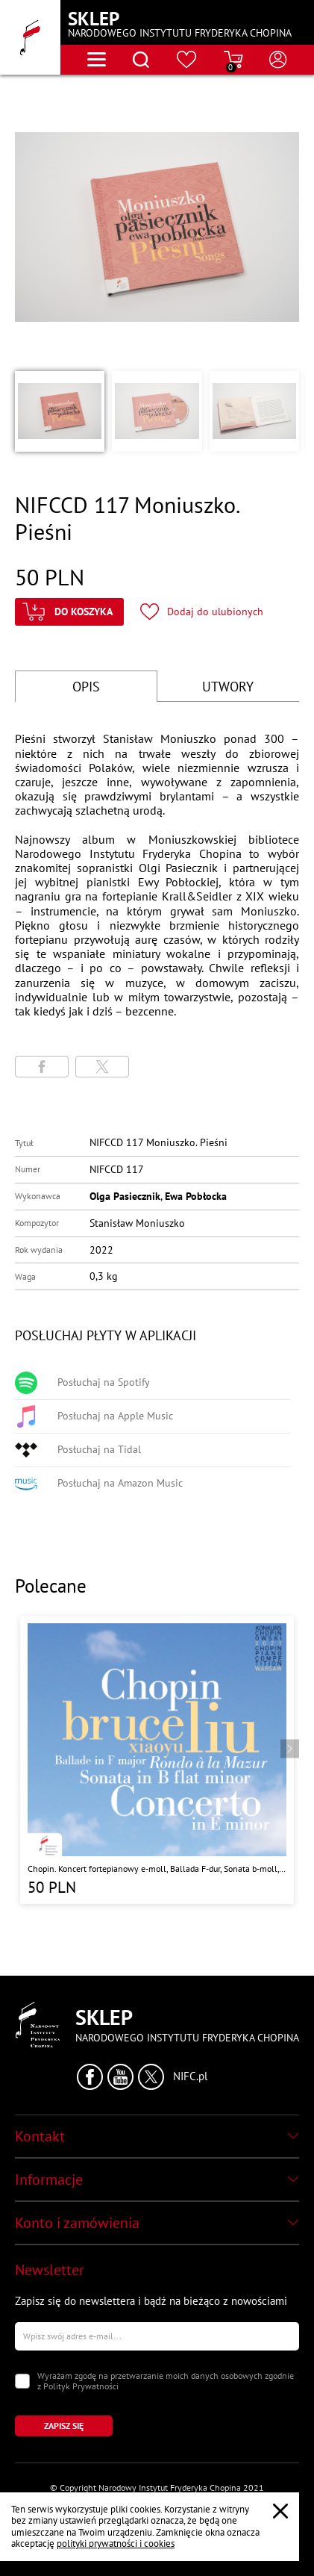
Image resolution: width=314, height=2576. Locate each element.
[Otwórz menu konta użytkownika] (278, 60)
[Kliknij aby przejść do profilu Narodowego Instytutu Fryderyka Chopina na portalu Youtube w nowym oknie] (120, 2077)
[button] (59, 411)
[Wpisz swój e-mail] (157, 2336)
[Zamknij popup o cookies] (280, 2511)
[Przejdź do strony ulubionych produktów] (186, 60)
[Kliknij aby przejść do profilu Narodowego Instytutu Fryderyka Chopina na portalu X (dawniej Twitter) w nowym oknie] (151, 2077)
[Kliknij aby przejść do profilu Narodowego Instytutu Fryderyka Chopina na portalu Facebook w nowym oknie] (90, 2077)
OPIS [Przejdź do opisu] (86, 686)
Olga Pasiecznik (125, 1196)
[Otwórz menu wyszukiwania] (141, 60)
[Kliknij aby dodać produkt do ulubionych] (201, 612)
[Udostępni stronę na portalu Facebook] (42, 1066)
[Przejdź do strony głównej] (30, 37)
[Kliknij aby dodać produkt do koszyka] (69, 612)
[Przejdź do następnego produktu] (289, 1749)
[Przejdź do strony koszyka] (233, 60)
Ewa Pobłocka (196, 1196)
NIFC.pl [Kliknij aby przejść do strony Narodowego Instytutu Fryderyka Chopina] (190, 2076)
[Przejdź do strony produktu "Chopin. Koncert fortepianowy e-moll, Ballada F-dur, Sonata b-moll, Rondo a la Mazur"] (157, 1760)
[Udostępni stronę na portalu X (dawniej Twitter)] (102, 1066)
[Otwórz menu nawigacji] (96, 59)
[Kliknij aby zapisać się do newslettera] (64, 2425)
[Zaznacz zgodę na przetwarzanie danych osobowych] (22, 2381)
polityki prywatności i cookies (116, 2543)
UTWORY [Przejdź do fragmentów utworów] (228, 686)
